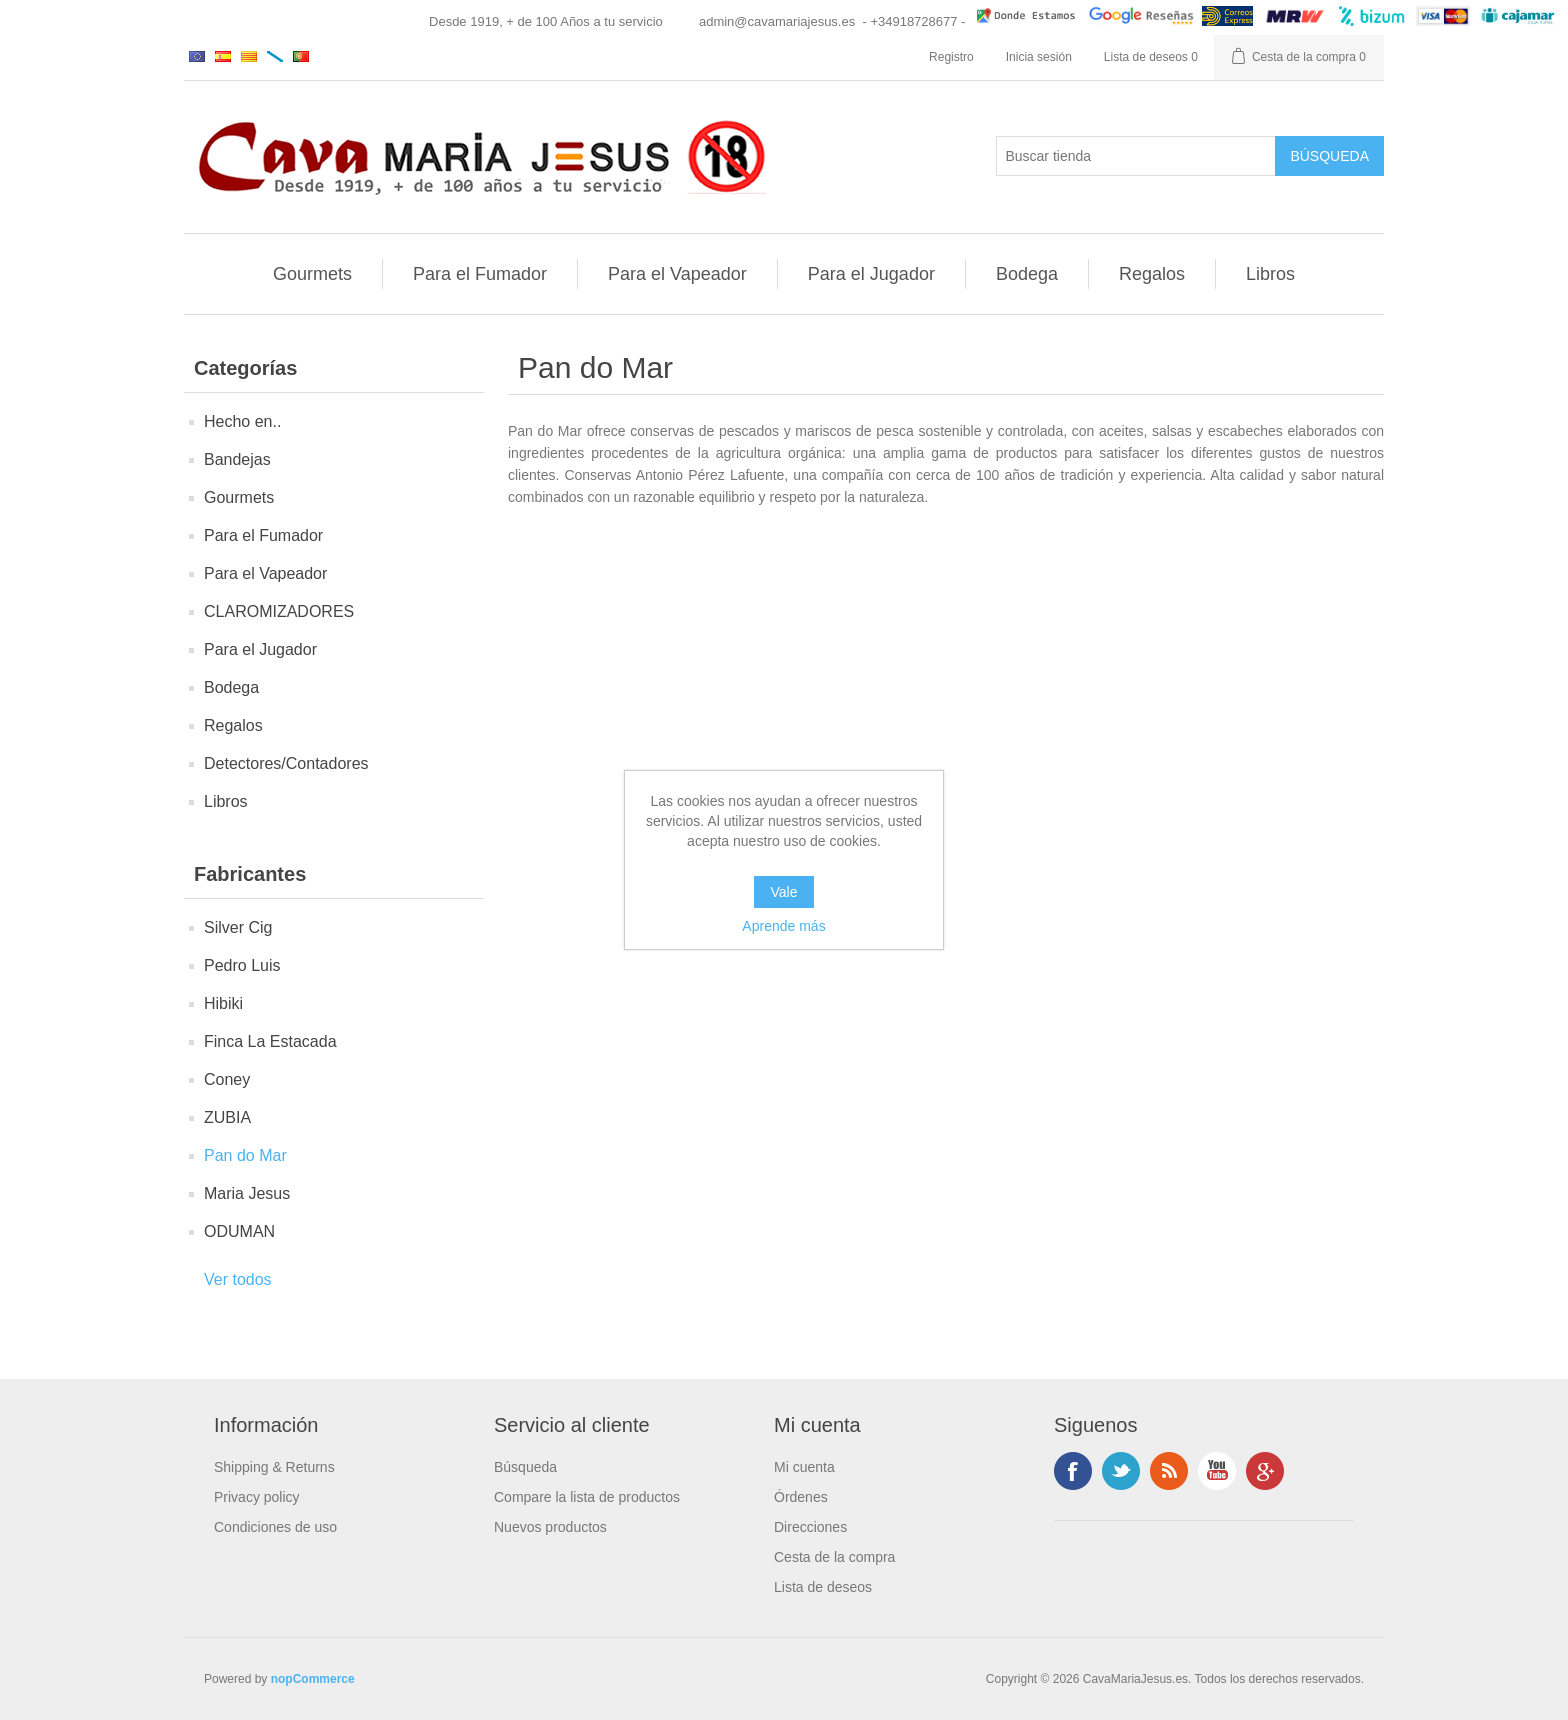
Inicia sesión (1039, 57)
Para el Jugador (871, 274)
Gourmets (312, 274)
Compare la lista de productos (587, 1497)
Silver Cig (238, 927)
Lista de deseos (823, 1587)
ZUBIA (227, 1117)
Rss (1169, 1471)
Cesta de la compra (834, 1557)
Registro (951, 57)
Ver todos (238, 1279)
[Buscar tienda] (1136, 156)
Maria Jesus (247, 1193)
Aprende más (783, 926)
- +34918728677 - (913, 21)
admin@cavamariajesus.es (777, 21)
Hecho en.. (242, 421)
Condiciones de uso (275, 1527)
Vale (784, 892)
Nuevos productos (550, 1527)
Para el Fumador (480, 274)
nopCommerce (313, 1679)
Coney (227, 1079)
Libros (1270, 274)
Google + (1265, 1471)
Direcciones (810, 1527)
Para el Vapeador (677, 274)
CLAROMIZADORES (279, 611)
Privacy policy (257, 1497)
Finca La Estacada (270, 1041)
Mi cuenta (804, 1467)
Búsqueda (525, 1467)
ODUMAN (239, 1231)
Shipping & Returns (274, 1467)
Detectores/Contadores (286, 763)
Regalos (1152, 274)
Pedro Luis (242, 965)
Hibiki (223, 1003)
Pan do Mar (245, 1155)
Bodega (1027, 274)
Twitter (1121, 1471)
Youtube (1217, 1471)
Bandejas (237, 459)
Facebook (1073, 1471)
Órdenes (801, 1497)
